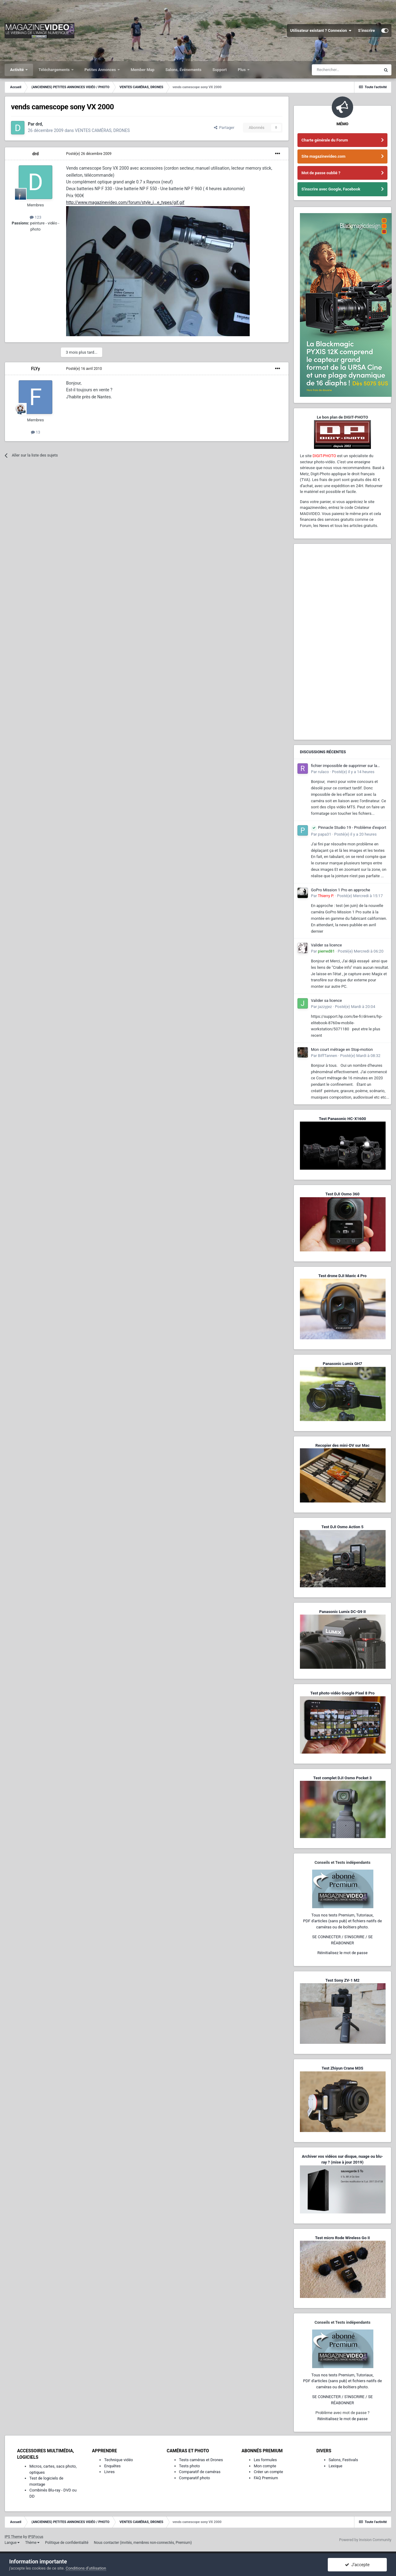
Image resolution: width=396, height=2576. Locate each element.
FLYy (35, 368)
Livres (109, 2471)
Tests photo (189, 2466)
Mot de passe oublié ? (320, 173)
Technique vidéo (118, 2460)
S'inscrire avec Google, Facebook (330, 189)
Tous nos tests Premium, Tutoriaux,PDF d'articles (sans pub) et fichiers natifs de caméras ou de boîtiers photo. (342, 1921)
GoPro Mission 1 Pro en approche (340, 890)
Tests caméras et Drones (201, 2460)
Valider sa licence (326, 945)
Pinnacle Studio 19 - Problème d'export (348, 828)
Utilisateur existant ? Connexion (321, 30)
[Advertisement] (342, 642)
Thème (32, 2542)
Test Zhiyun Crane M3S (342, 2068)
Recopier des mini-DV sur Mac (342, 1445)
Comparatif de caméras (200, 2471)
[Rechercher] (346, 69)
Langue (12, 2542)
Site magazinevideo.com (323, 156)
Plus (242, 69)
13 (35, 432)
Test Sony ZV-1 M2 (342, 1980)
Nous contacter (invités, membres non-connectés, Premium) (143, 2542)
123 (35, 217)
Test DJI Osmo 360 (342, 1194)
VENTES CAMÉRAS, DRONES (102, 130)
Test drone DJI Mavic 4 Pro (342, 1275)
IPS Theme (13, 2537)
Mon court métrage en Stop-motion (342, 1049)
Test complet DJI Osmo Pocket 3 (342, 1778)
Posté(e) (88, 154)
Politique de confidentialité (66, 2542)
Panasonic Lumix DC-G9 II (342, 1611)
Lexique (335, 2466)
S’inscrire (366, 30)
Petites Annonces (100, 69)
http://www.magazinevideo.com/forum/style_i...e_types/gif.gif (125, 202)
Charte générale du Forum (324, 140)
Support (219, 69)
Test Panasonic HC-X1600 (342, 1118)
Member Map (143, 69)
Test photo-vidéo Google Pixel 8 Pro (342, 1693)
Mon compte (265, 2466)
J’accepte (357, 2564)
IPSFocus (35, 2537)
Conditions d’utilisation (86, 2568)
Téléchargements (55, 69)
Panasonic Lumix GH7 (342, 1363)
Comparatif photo (194, 2478)
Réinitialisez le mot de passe (342, 1952)
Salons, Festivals (343, 2460)
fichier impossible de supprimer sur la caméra (344, 766)
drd (35, 153)
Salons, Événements (184, 69)
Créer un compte (268, 2471)
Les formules (265, 2460)
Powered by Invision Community (365, 2540)
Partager (224, 127)
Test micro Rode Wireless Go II (342, 2238)
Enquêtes (112, 2466)
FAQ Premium (266, 2478)
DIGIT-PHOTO (324, 455)
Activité (17, 69)
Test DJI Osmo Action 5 (342, 1527)
